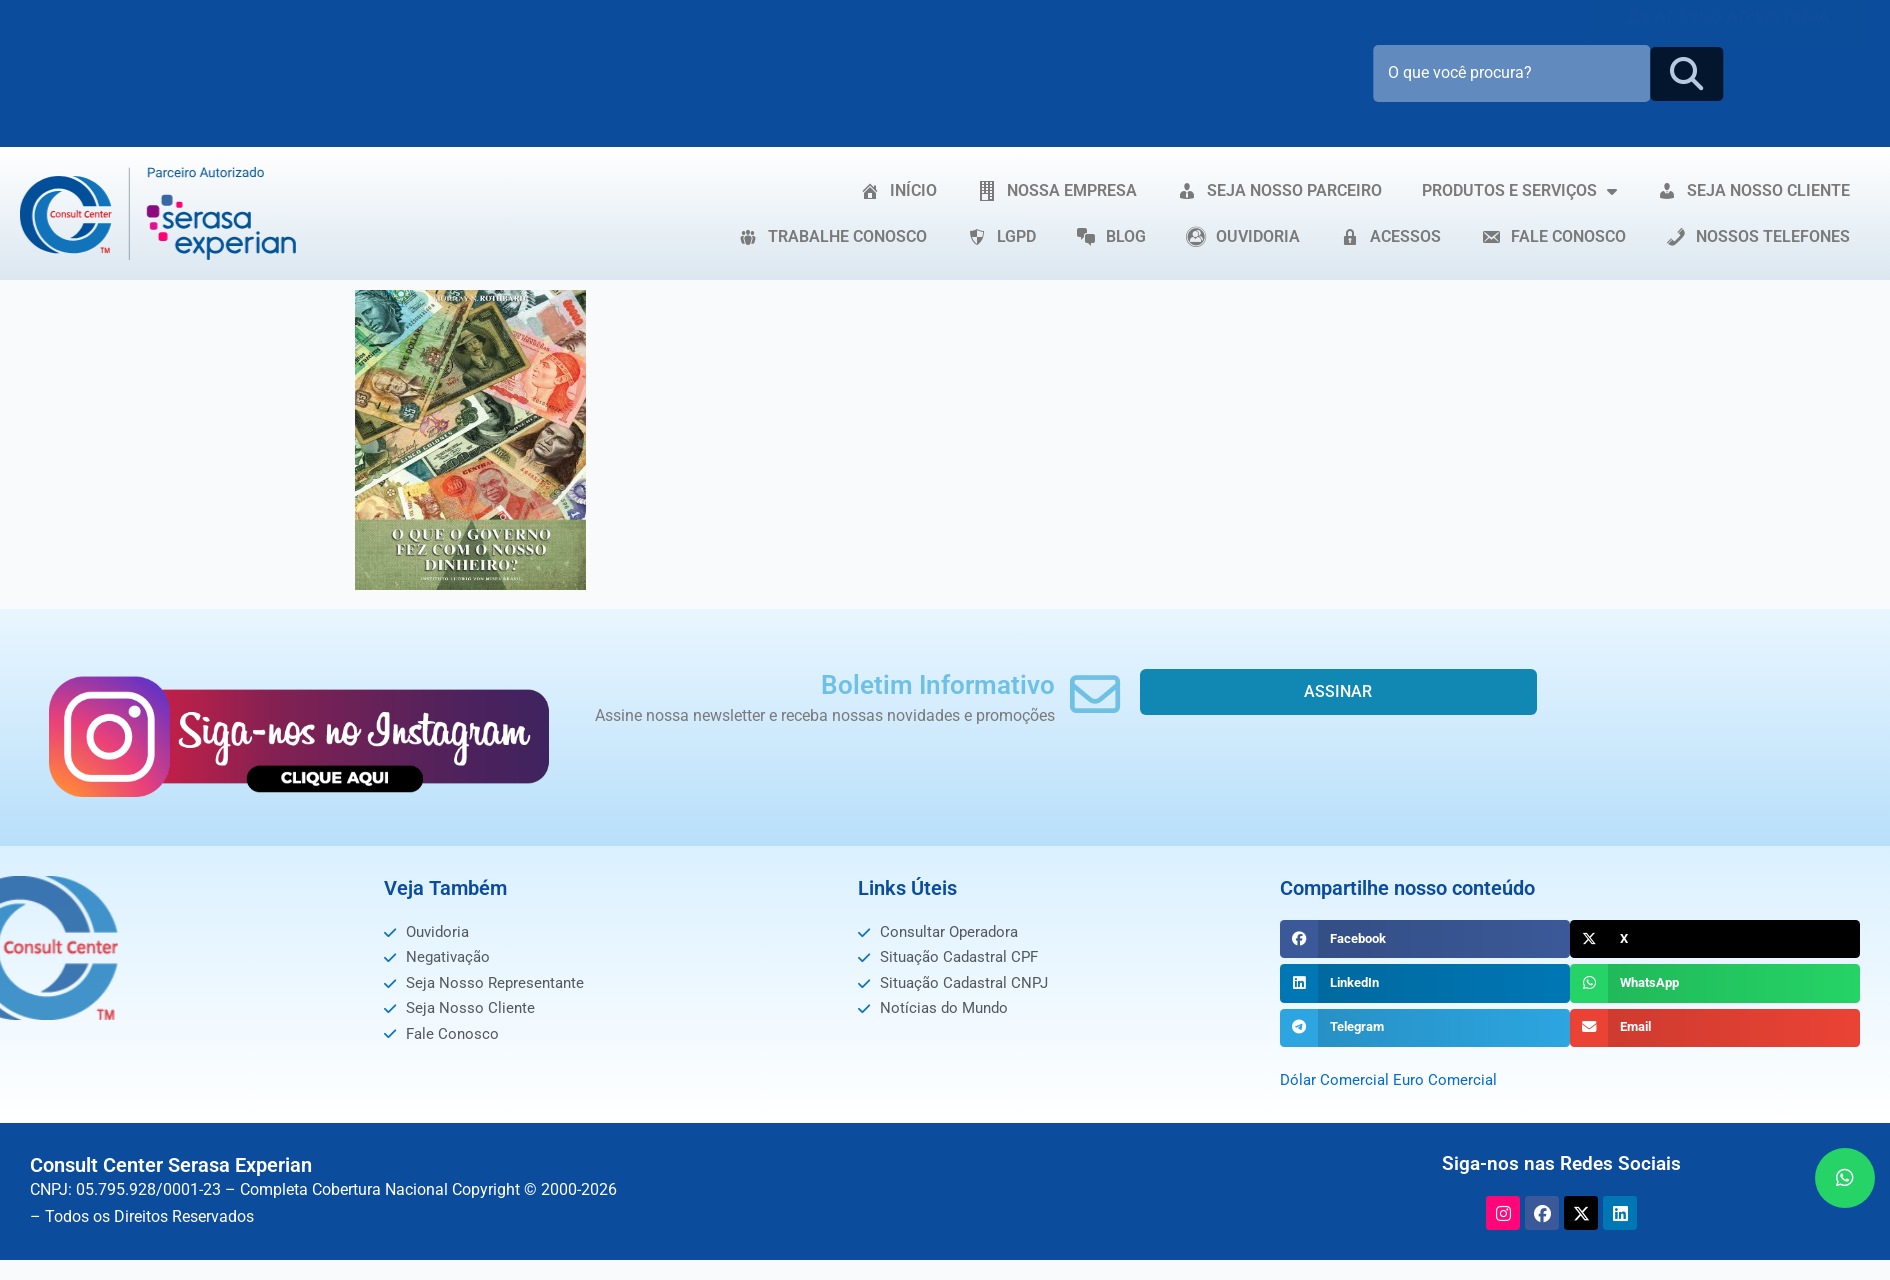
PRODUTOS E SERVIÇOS (1519, 191)
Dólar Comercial (1336, 1079)
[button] (1425, 939)
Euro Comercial (1450, 1079)
